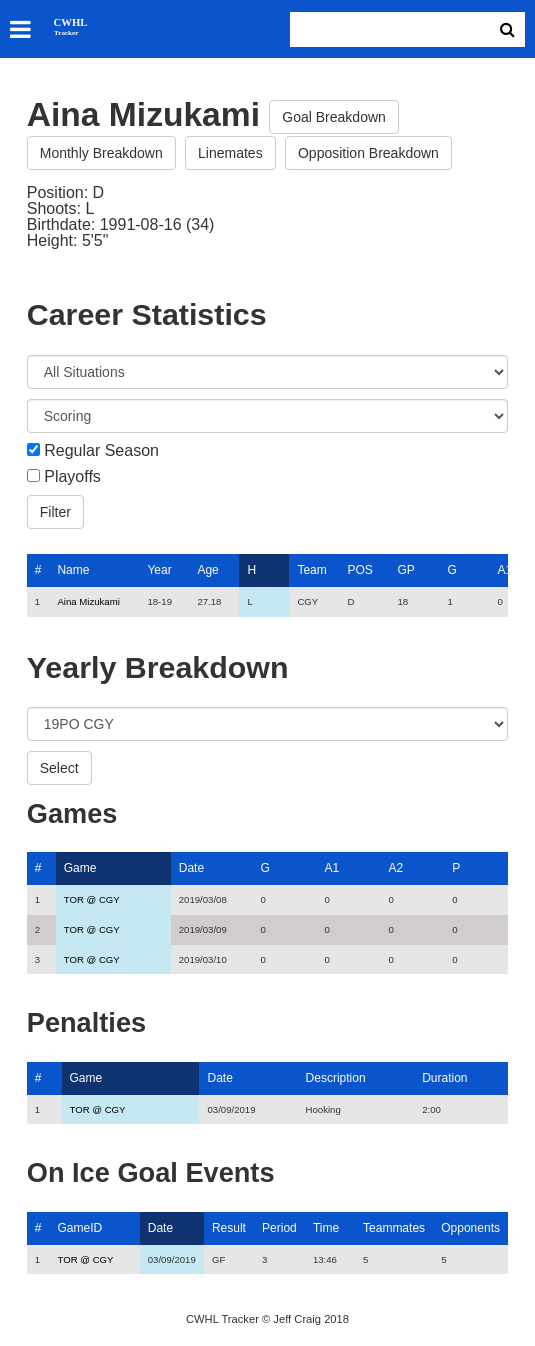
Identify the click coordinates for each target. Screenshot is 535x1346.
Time (326, 1228)
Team (311, 570)
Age (207, 570)
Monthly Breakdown (101, 153)
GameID (80, 1228)
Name (73, 570)
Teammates (394, 1228)
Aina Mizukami (88, 601)
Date (191, 868)
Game (80, 868)
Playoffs (72, 477)
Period (279, 1228)
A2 (395, 868)
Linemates (230, 153)
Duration (444, 1078)
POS (359, 570)
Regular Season (101, 451)
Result (229, 1228)
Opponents (470, 1228)
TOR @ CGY (92, 899)
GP (405, 570)
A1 (504, 570)
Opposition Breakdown (368, 153)
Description (336, 1078)
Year (159, 570)
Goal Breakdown (334, 117)
